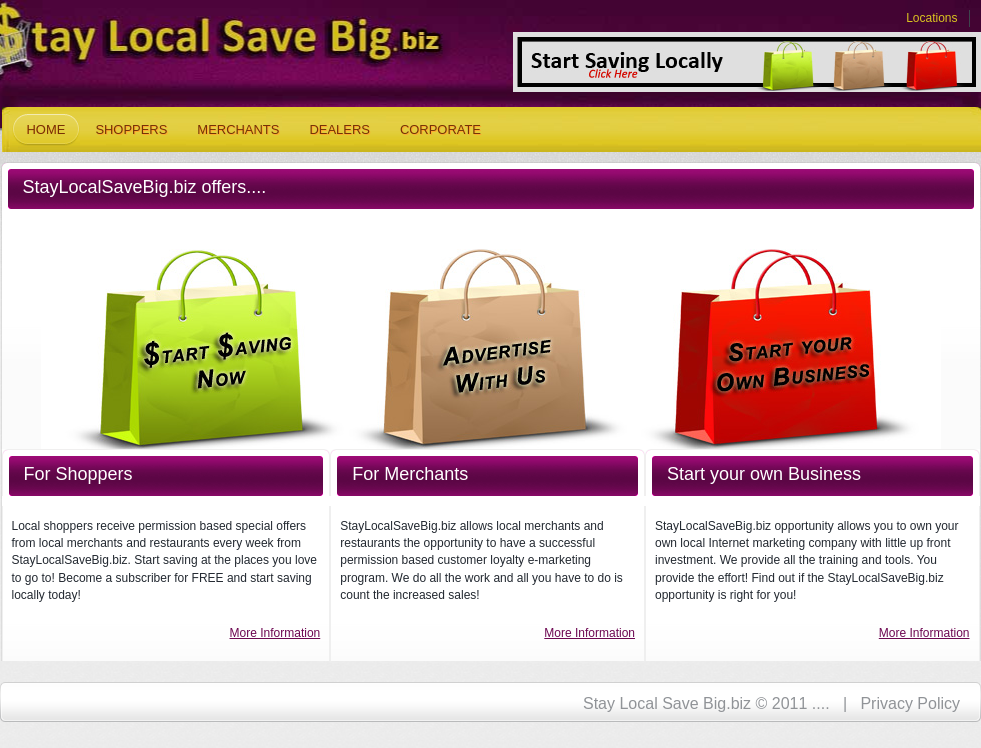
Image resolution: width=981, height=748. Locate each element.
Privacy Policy (910, 703)
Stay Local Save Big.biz (192, 45)
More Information (275, 633)
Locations (931, 18)
